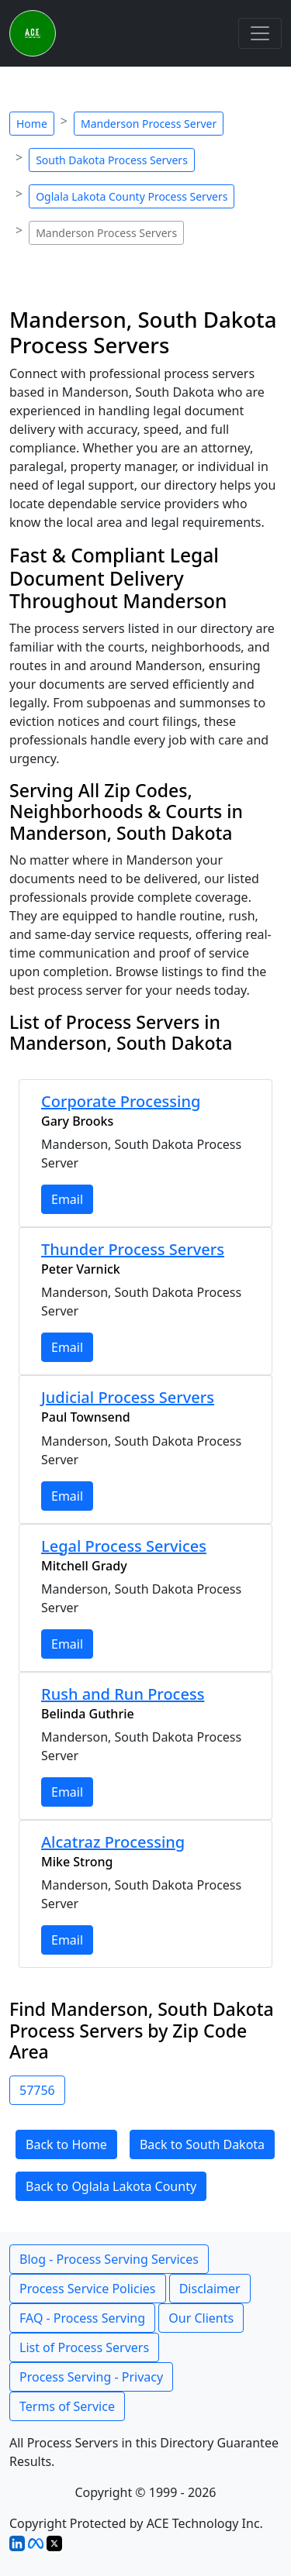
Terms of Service (67, 2406)
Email (67, 1199)
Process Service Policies (87, 2288)
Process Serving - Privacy (91, 2376)
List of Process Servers (84, 2347)
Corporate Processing (120, 1101)
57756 (37, 2090)
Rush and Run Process (122, 1694)
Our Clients (201, 2318)
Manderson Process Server (149, 123)
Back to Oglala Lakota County (111, 2186)
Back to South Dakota (202, 2144)
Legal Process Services (123, 1546)
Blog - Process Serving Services (109, 2259)
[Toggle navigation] (260, 33)
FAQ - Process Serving (82, 2318)
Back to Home (66, 2144)
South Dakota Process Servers (112, 160)
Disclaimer (210, 2288)
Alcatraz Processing (113, 1841)
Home (31, 123)
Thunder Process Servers (132, 1249)
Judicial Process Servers (127, 1397)
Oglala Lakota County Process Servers (131, 196)
